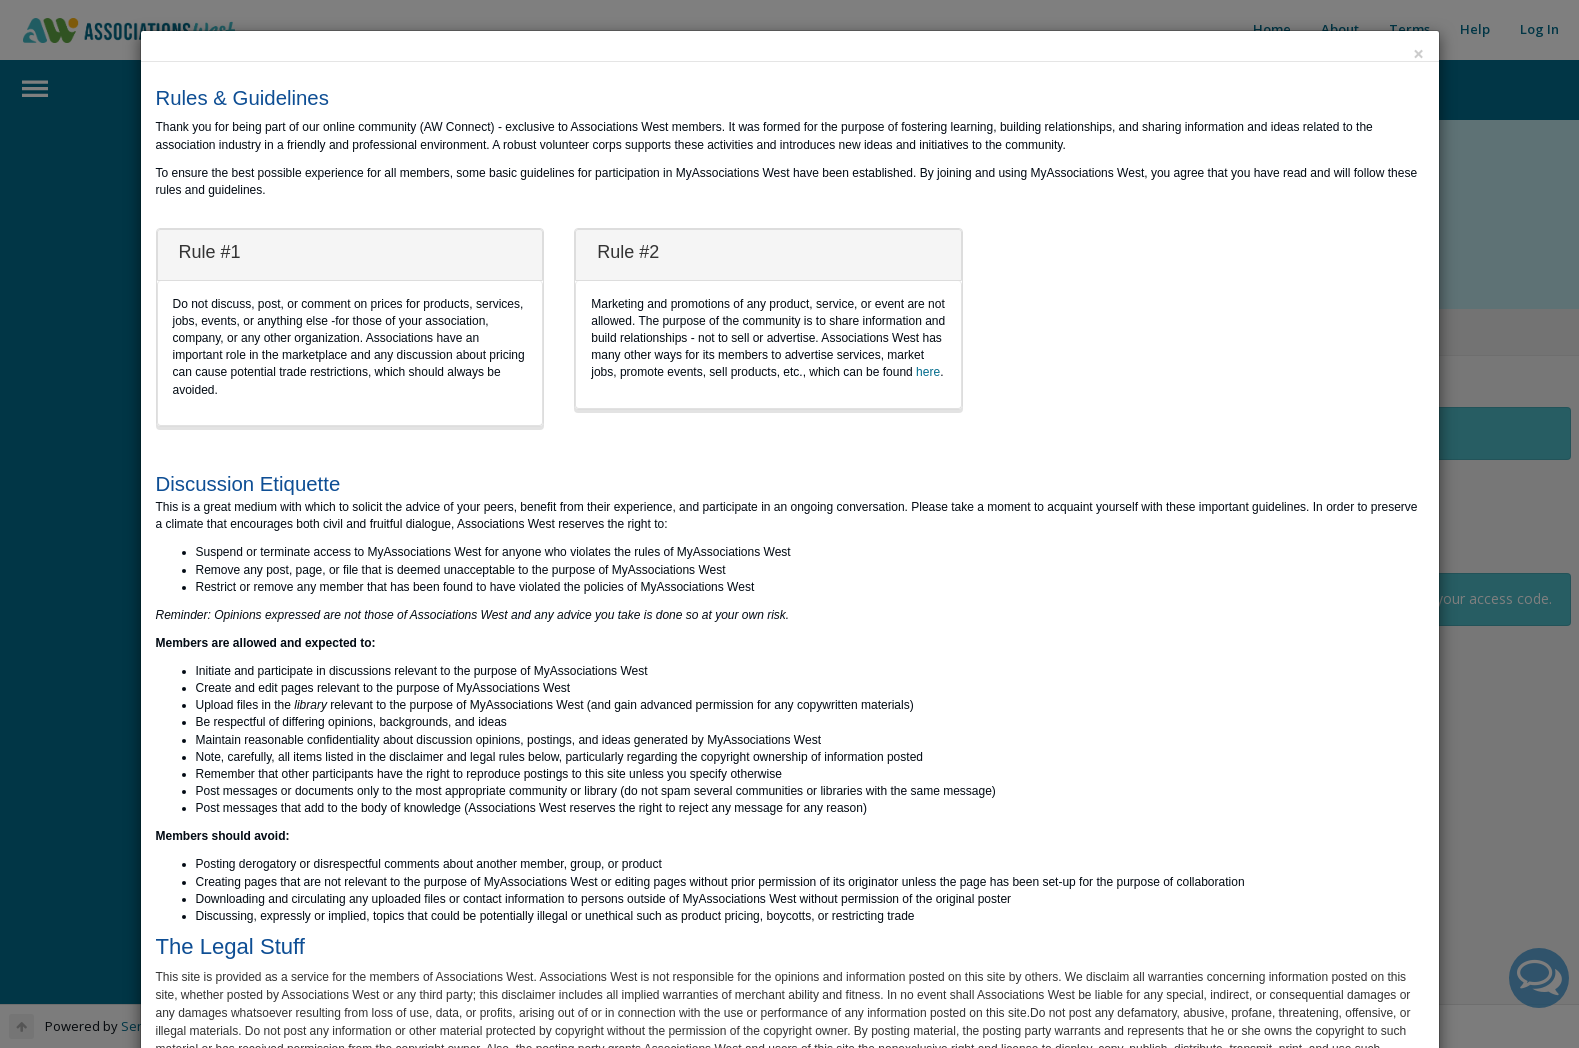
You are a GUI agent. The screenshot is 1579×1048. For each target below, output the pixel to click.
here (928, 372)
